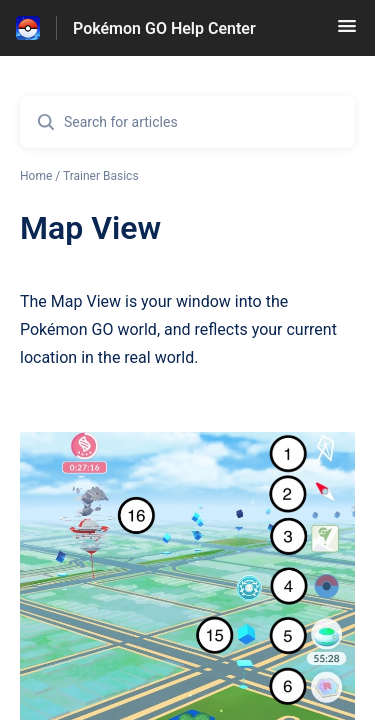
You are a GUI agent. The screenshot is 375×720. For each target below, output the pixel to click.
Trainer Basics (101, 176)
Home (36, 176)
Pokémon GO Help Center (164, 28)
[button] (347, 32)
